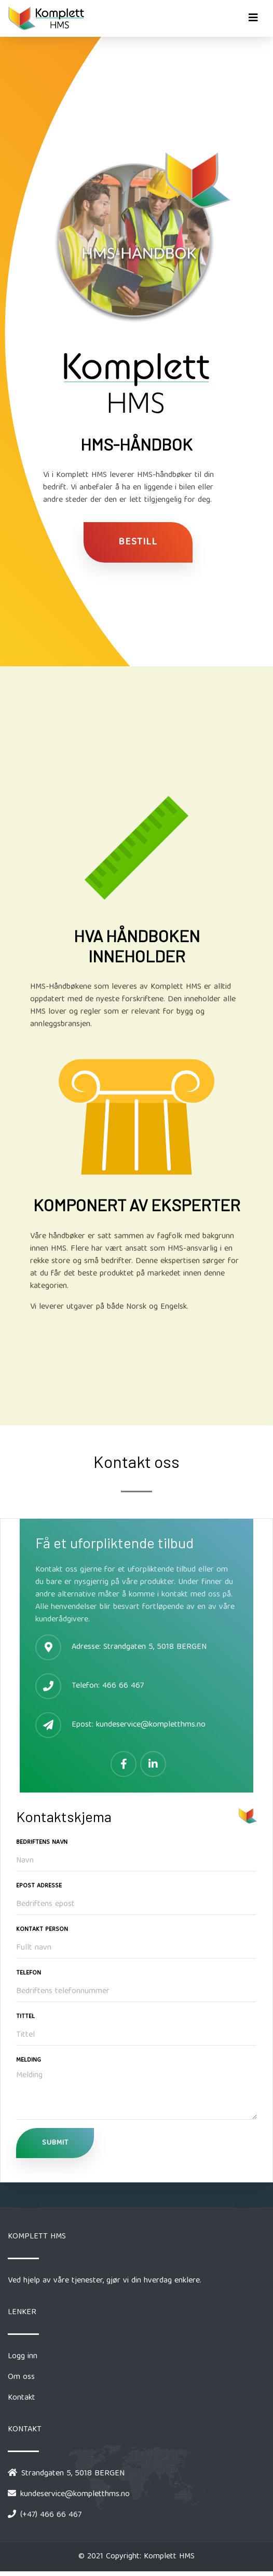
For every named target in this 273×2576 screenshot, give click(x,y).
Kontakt (21, 2398)
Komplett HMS (169, 2557)
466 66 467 (123, 1686)
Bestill (137, 542)
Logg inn (22, 2356)
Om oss (21, 2377)
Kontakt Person (42, 1930)
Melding (28, 2060)
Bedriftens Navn (41, 1842)
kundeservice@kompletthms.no (151, 1725)
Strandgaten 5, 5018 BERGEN (154, 1647)
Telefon (28, 1973)
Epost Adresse (39, 1886)
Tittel (25, 2017)
